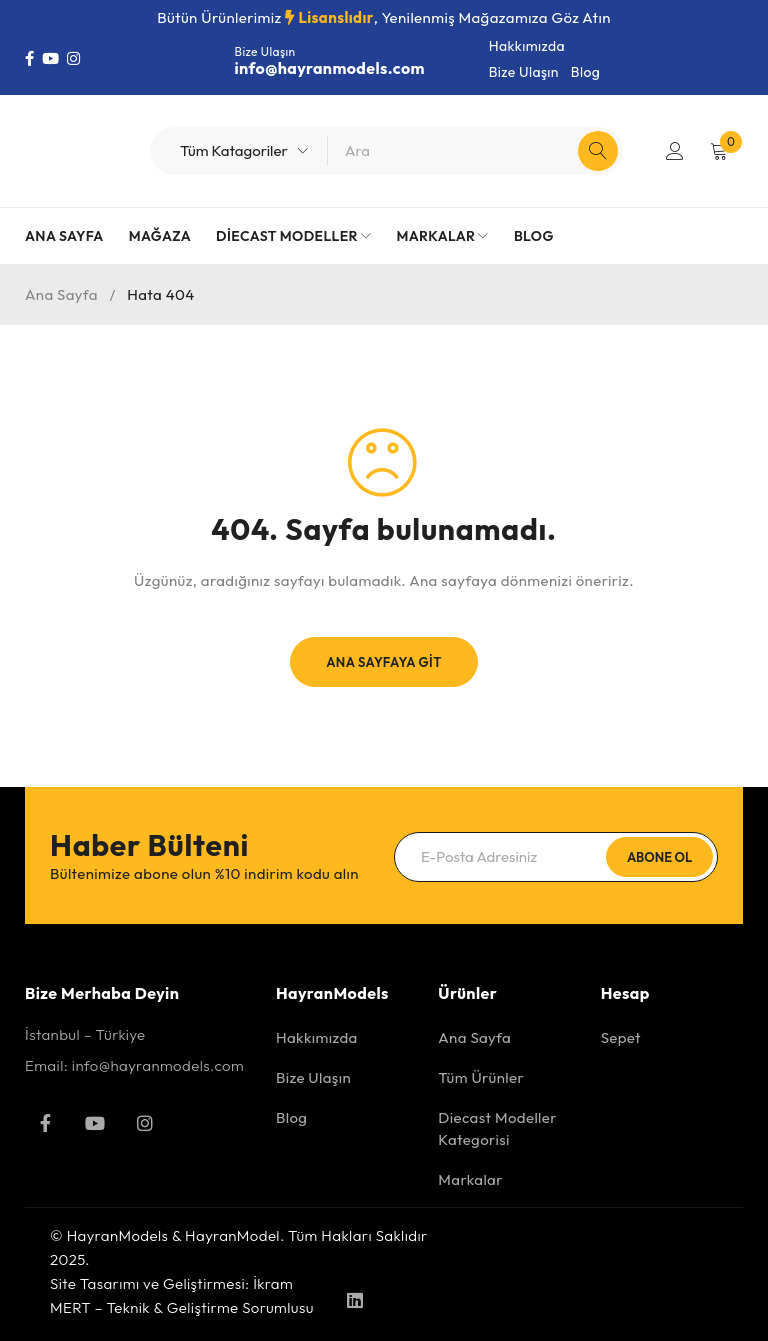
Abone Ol (659, 857)
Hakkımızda (527, 46)
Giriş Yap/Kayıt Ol (675, 151)
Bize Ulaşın (524, 72)
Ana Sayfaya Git (383, 662)
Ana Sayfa (61, 294)
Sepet (621, 1037)
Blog (585, 72)
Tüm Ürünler (481, 1077)
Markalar (470, 1179)
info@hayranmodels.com (330, 68)
